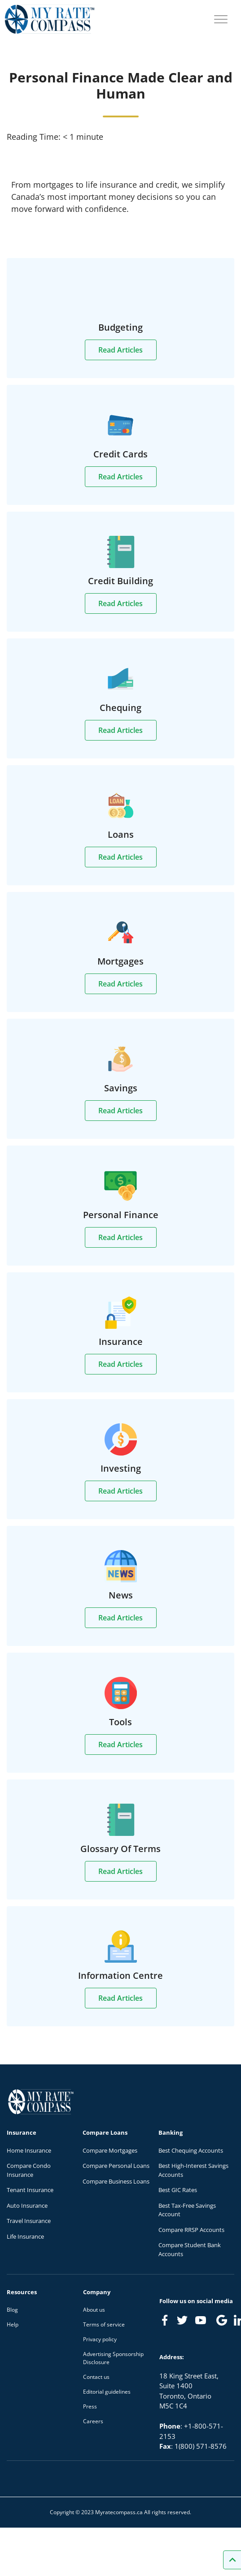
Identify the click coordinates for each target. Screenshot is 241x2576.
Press (90, 2406)
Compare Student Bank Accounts (189, 2249)
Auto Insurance (27, 2205)
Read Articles (120, 350)
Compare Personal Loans (116, 2166)
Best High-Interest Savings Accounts (193, 2170)
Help (12, 2324)
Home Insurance (29, 2150)
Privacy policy (100, 2339)
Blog (12, 2309)
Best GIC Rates (177, 2190)
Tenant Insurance (30, 2190)
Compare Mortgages (110, 2150)
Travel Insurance (29, 2221)
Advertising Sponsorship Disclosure (113, 2358)
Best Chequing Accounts (190, 2150)
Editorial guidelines (107, 2391)
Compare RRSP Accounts (191, 2230)
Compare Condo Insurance (29, 2170)
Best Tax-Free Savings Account (187, 2209)
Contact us (96, 2377)
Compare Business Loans (116, 2181)
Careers (93, 2421)
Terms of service (104, 2324)
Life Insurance (25, 2236)
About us (94, 2309)
